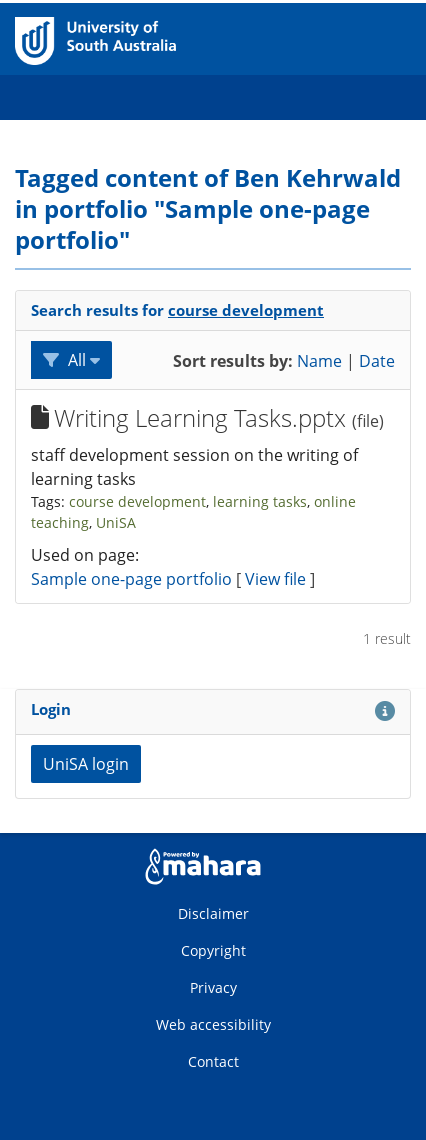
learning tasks (260, 501)
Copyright (213, 950)
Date (377, 361)
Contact (213, 1061)
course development (246, 310)
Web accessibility (213, 1024)
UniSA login (86, 764)
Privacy (213, 987)
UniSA (116, 522)
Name (319, 361)
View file (277, 579)
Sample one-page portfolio (131, 579)
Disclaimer (213, 913)
